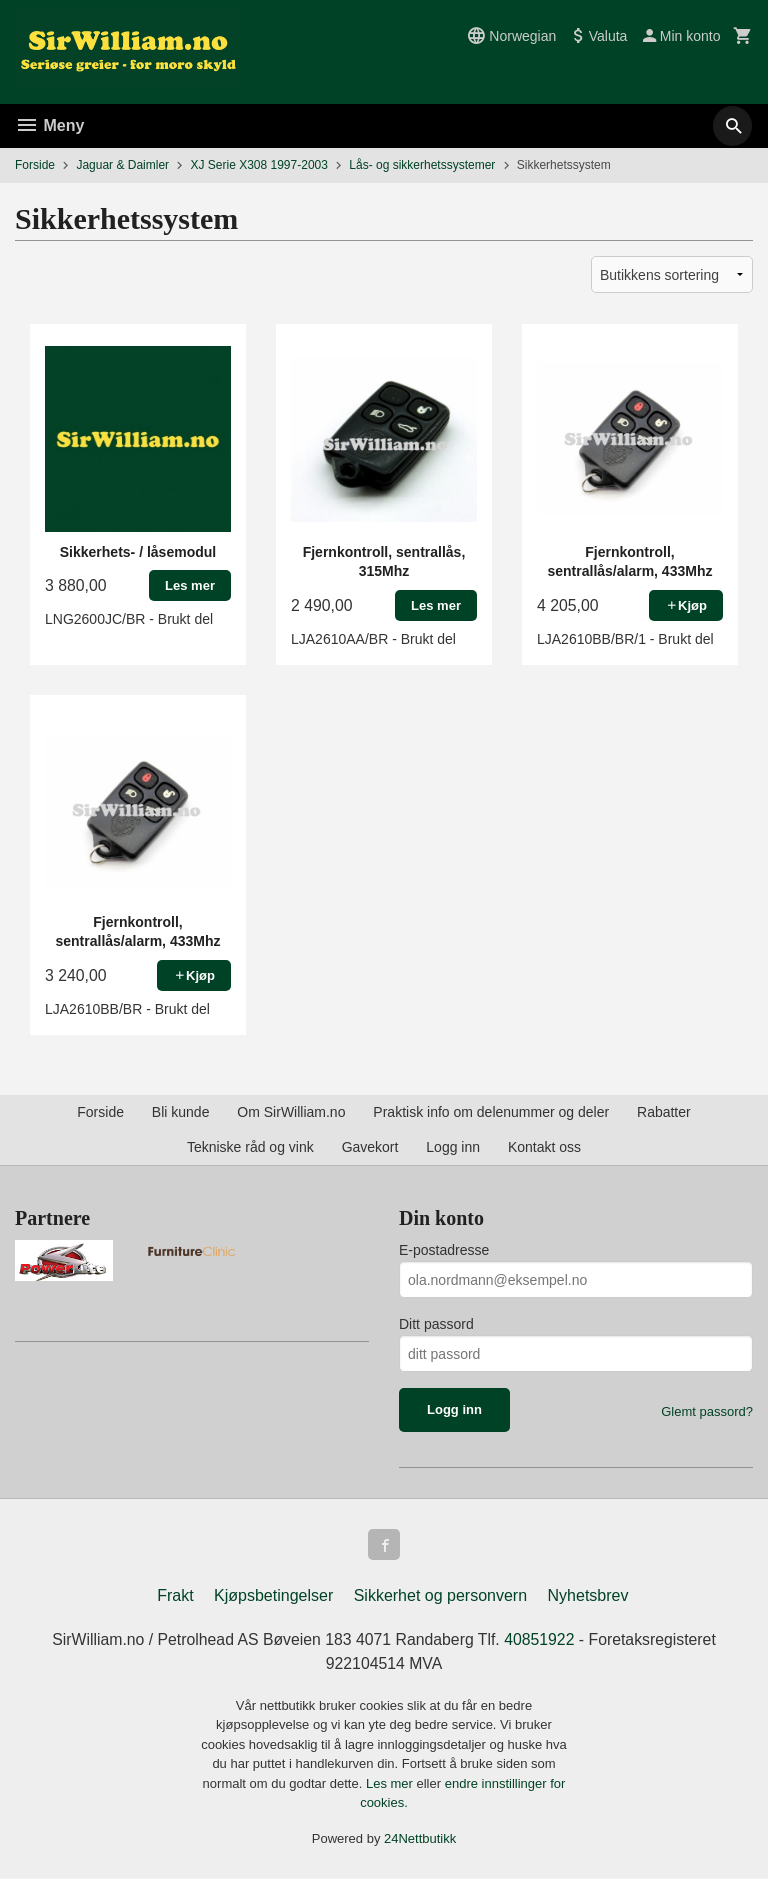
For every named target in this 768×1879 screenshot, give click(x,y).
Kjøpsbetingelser (273, 1596)
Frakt (175, 1596)
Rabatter (664, 1112)
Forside (35, 165)
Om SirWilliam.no (291, 1112)
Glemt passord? (707, 1411)
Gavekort (370, 1147)
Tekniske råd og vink (250, 1147)
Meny (49, 125)
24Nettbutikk (420, 1839)
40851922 (541, 1640)
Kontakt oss (544, 1147)
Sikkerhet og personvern (440, 1596)
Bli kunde (181, 1112)
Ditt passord (436, 1324)
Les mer (391, 1784)
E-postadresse (444, 1250)
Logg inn (453, 1147)
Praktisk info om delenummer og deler (491, 1112)
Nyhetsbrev (588, 1596)
